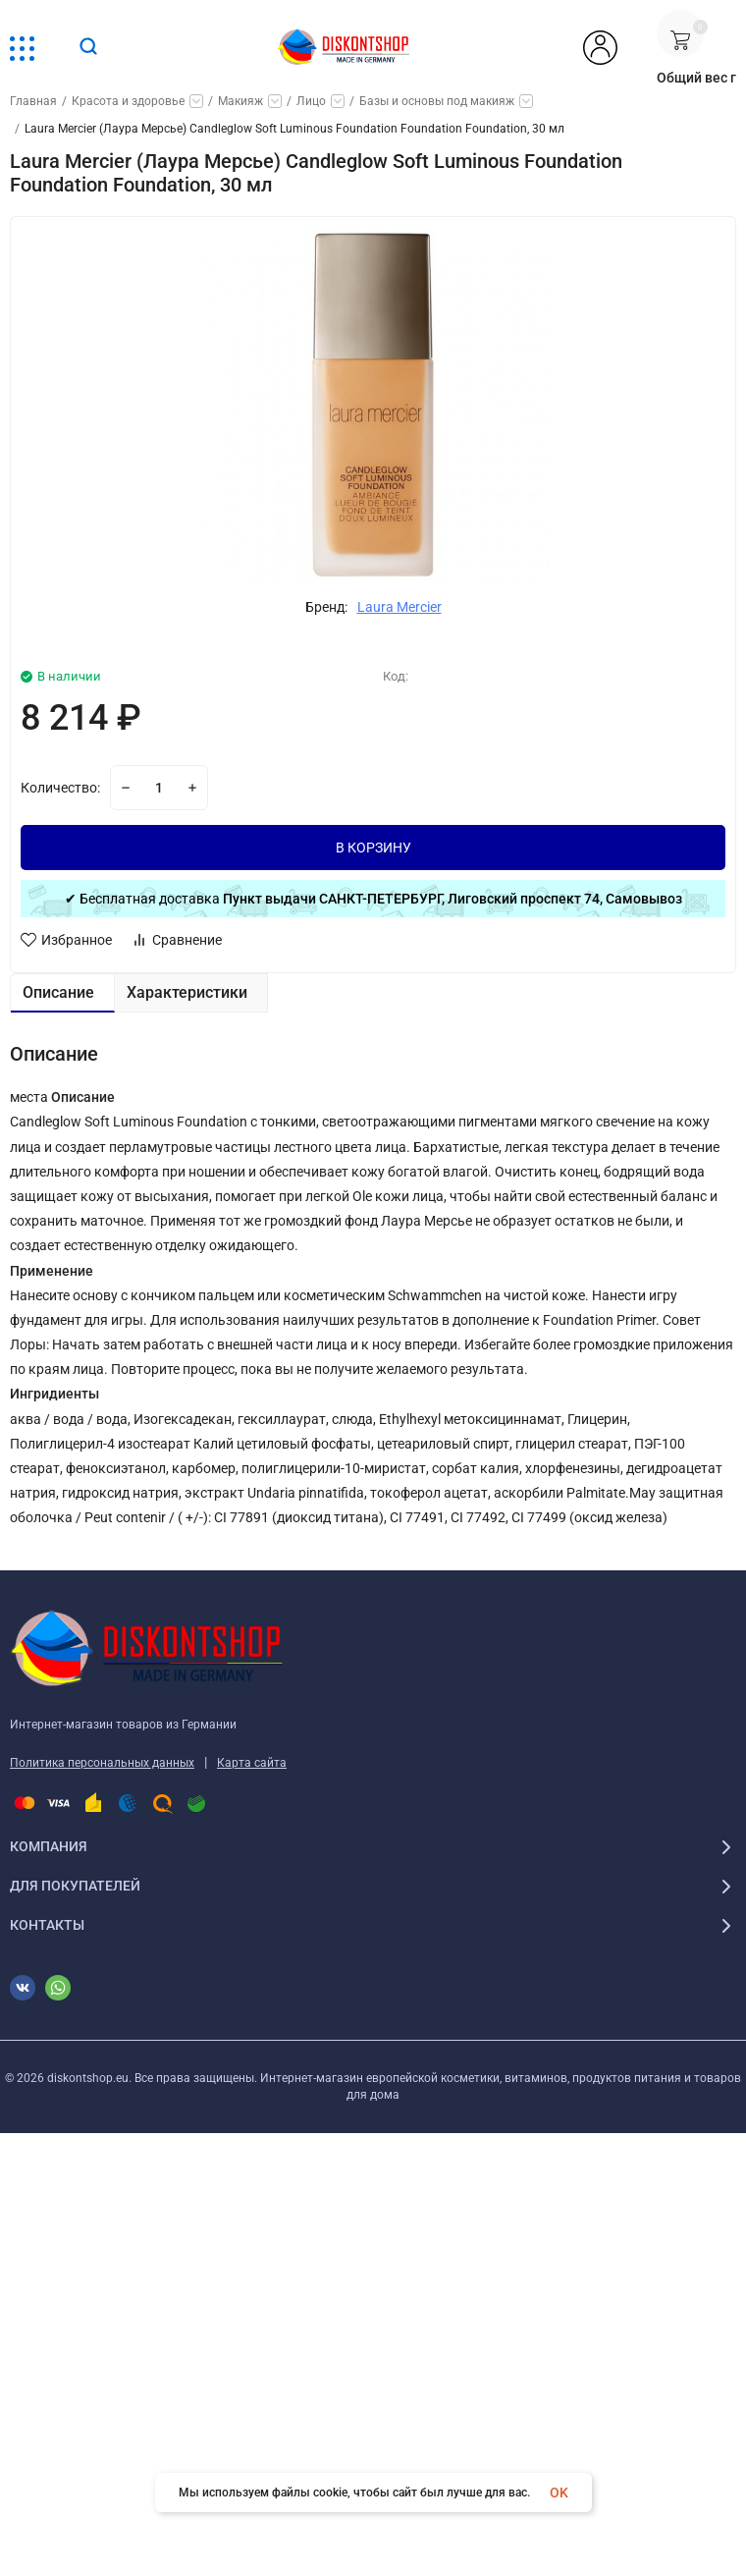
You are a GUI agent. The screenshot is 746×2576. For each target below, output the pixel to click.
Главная (33, 101)
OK (559, 2492)
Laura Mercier (399, 607)
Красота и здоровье (128, 101)
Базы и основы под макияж (436, 101)
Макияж (240, 101)
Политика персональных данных (102, 1763)
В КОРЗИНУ (373, 847)
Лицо (311, 101)
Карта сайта (252, 1763)
